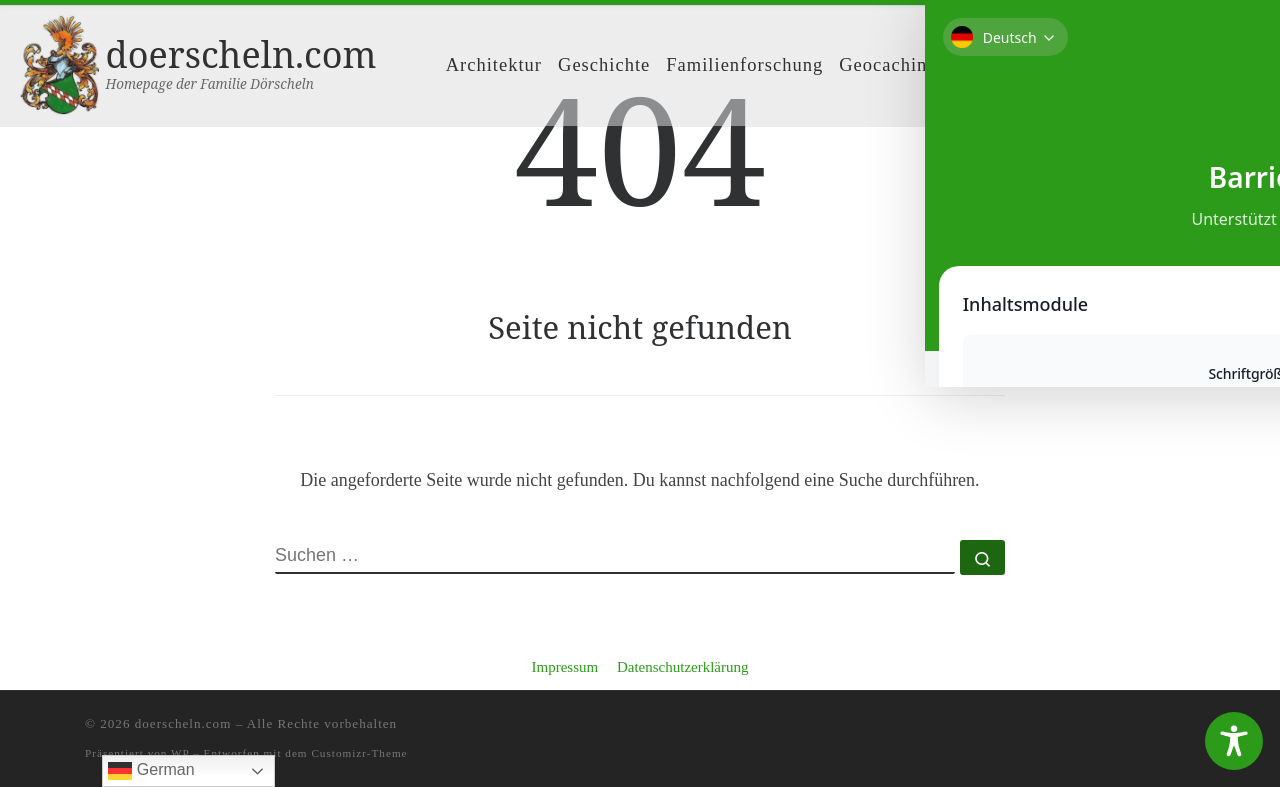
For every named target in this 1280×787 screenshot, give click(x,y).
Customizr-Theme (359, 753)
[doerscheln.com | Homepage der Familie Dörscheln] (59, 61)
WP (180, 753)
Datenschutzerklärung (683, 667)
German (151, 771)
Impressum (564, 667)
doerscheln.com (183, 723)
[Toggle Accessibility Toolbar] (1234, 741)
